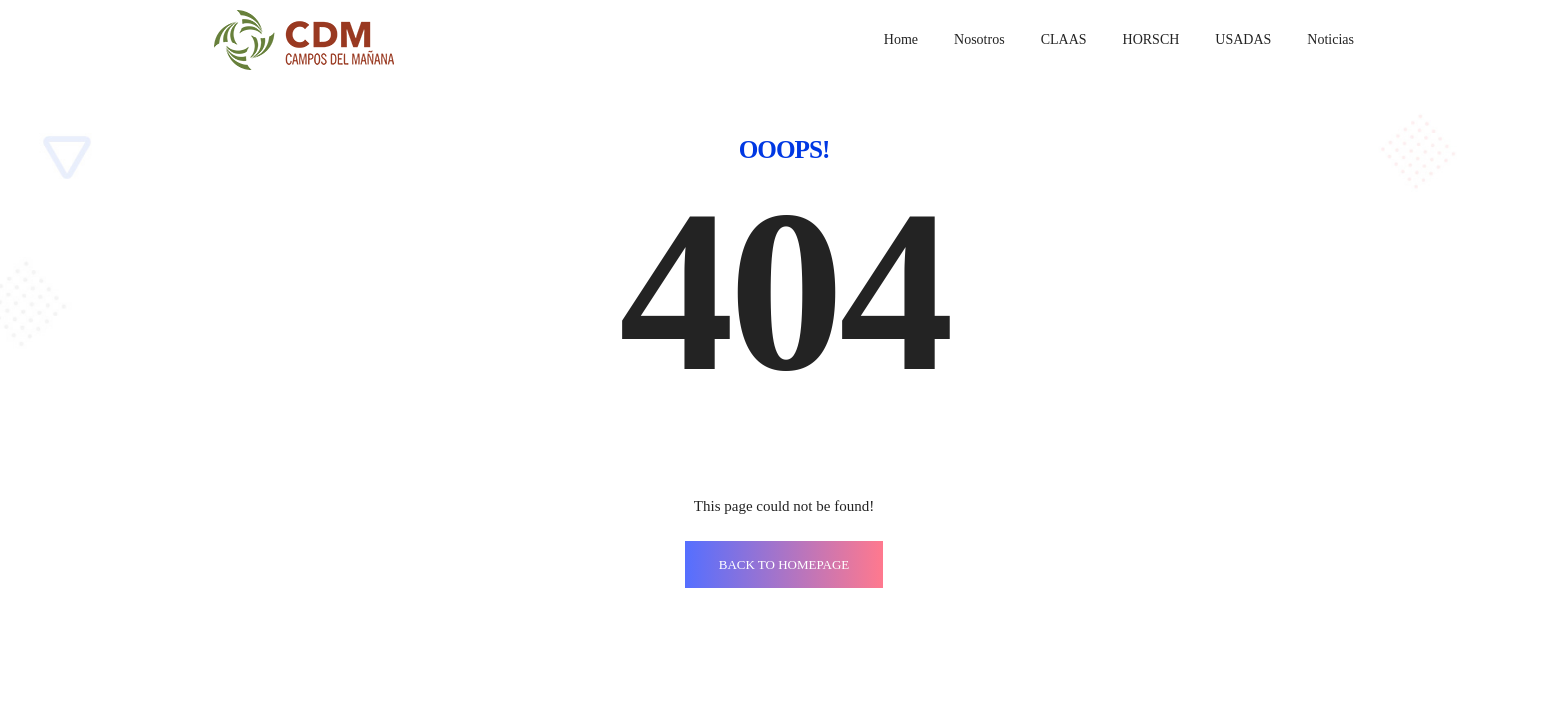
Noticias (1330, 39)
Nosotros (979, 39)
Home (901, 39)
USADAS (1243, 39)
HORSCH (1151, 39)
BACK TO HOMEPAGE (784, 564)
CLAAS (1064, 39)
